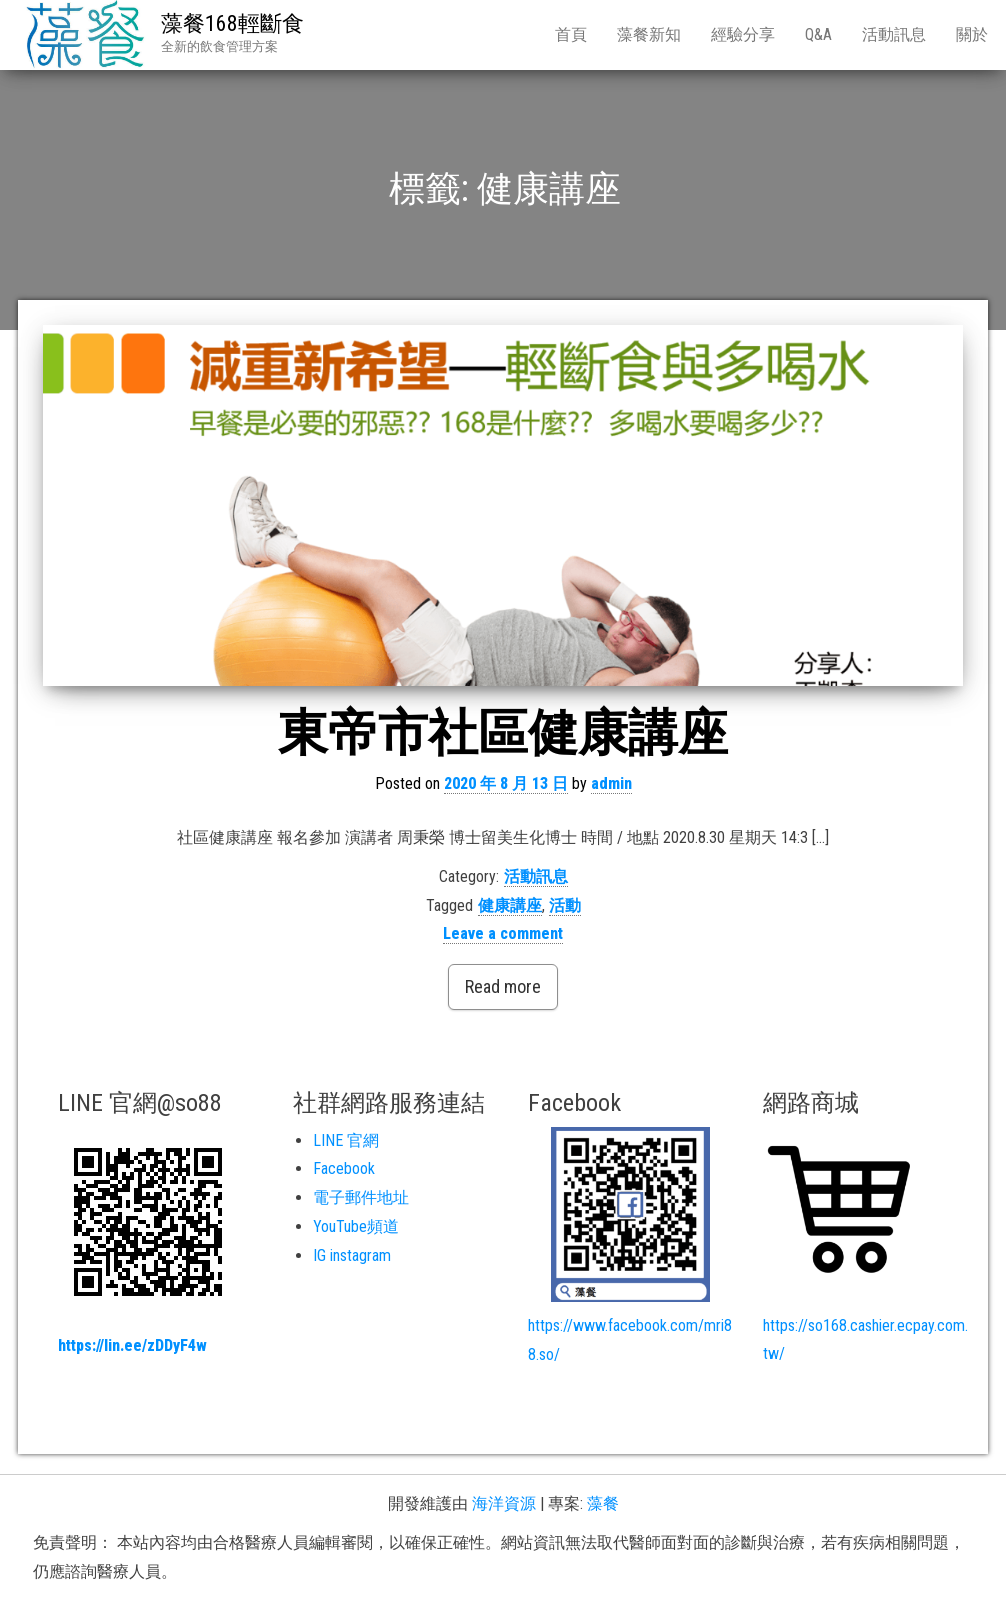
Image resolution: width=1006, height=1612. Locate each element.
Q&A (818, 34)
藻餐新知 (649, 34)
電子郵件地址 (361, 1197)
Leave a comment (503, 933)
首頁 (571, 34)
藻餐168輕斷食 (232, 23)
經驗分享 (743, 34)
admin (611, 783)
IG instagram (352, 1255)
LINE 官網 (346, 1140)
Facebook (344, 1168)
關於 (972, 34)
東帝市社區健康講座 (503, 733)
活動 (565, 905)
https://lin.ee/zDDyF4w (132, 1345)
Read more (503, 986)
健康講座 (510, 905)
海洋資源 (504, 1503)
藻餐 (603, 1503)
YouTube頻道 (356, 1226)
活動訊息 (894, 34)
